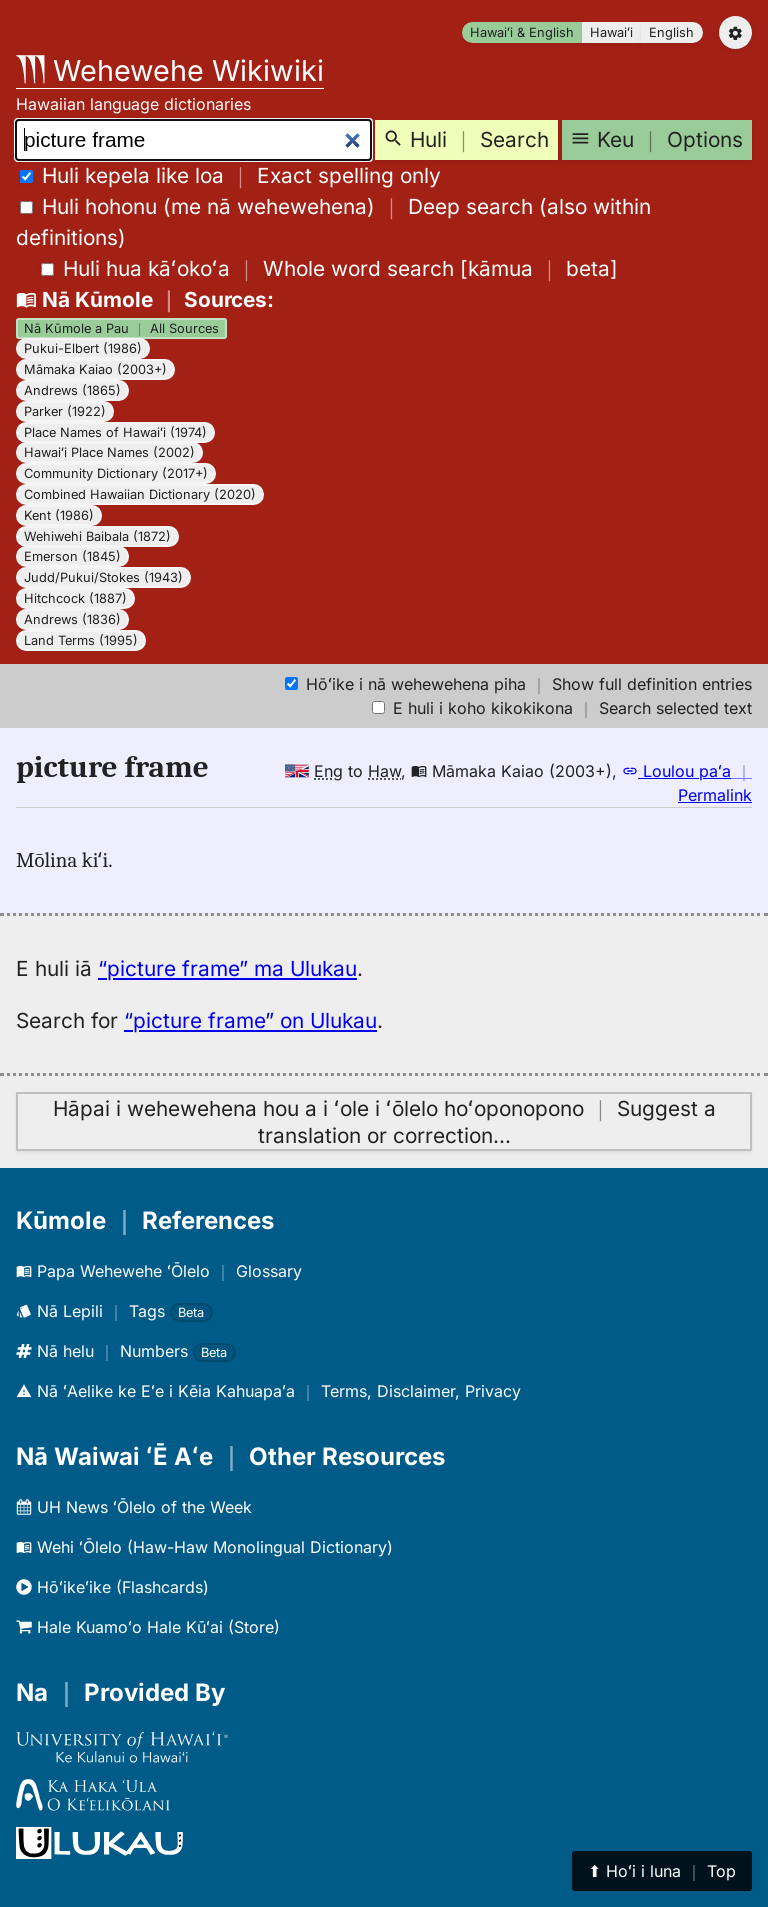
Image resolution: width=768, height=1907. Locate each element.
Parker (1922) (65, 411)
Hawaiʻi (611, 32)
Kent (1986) (59, 515)
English (671, 32)
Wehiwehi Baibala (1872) (97, 536)
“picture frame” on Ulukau (250, 1020)
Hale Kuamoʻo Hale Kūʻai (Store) (148, 1627)
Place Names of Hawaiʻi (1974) (115, 432)
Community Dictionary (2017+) (116, 473)
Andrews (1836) (72, 619)
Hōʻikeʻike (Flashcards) (112, 1587)
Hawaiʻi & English (522, 32)
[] (329, 268)
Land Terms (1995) (81, 640)
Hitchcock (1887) (75, 598)
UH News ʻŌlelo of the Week (134, 1507)
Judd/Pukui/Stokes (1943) (103, 577)
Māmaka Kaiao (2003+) (95, 369)
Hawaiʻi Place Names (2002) (109, 452)
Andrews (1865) (72, 390)
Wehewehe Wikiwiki (170, 70)
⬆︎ (662, 1871)
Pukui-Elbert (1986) (83, 348)
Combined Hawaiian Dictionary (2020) (140, 494)
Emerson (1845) (72, 556)
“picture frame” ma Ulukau (227, 968)
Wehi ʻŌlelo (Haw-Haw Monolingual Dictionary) (204, 1547)
